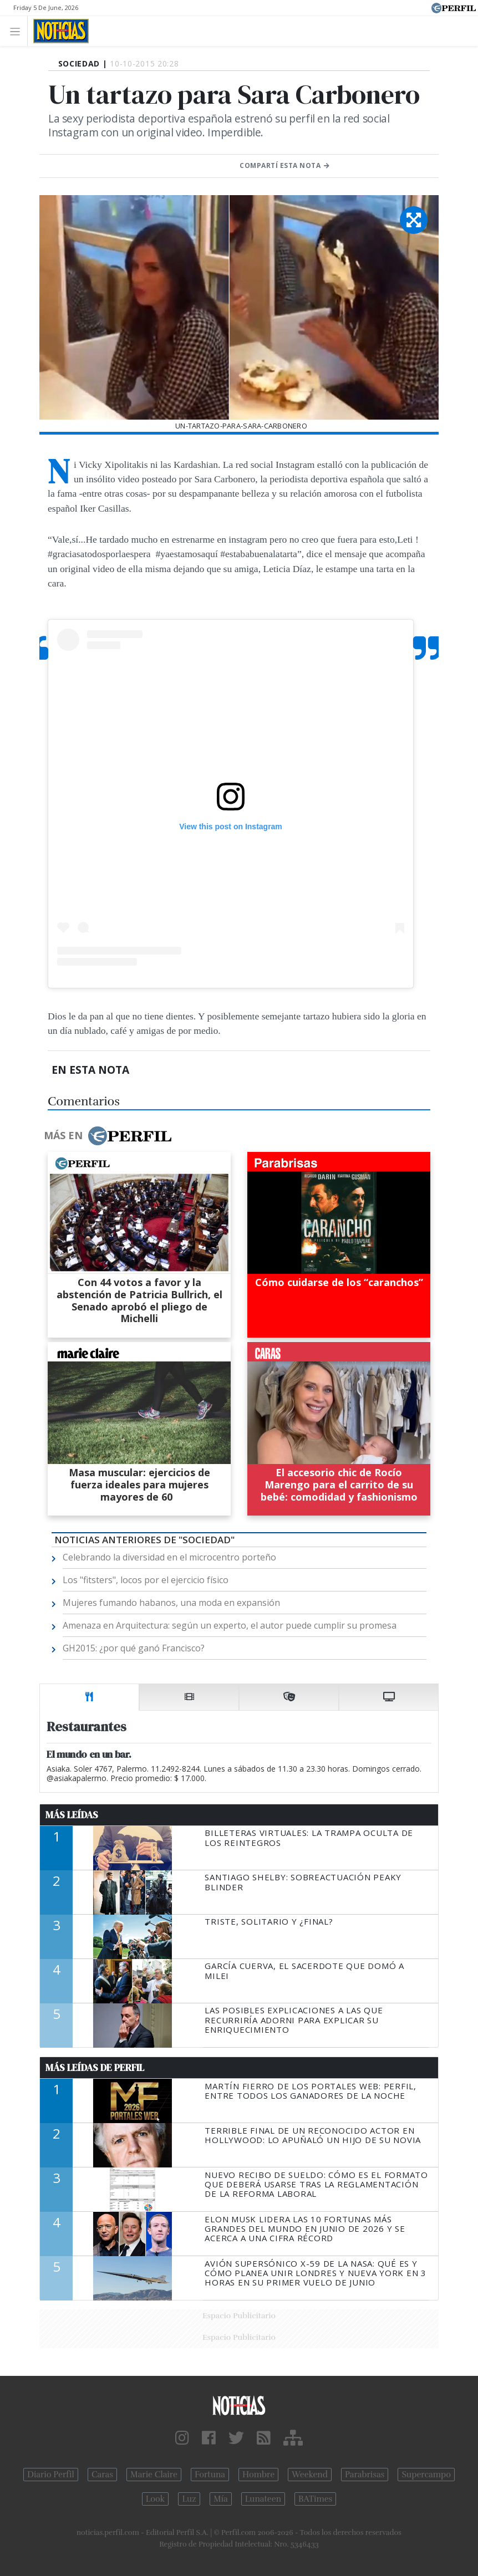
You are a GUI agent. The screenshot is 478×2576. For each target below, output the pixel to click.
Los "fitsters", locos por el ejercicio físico (145, 1580)
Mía (220, 2499)
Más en (107, 1135)
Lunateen (263, 2499)
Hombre (258, 2475)
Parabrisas (364, 2475)
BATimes (315, 2499)
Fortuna (210, 2475)
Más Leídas (71, 1815)
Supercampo (426, 2475)
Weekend (310, 2475)
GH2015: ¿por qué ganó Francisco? (134, 1648)
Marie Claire (153, 2475)
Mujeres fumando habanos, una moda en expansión (171, 1602)
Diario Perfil (50, 2475)
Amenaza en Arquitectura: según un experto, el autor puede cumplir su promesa (229, 1625)
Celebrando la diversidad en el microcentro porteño (169, 1557)
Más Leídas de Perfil (94, 2067)
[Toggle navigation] (18, 31)
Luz (189, 2499)
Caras (102, 2475)
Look (155, 2499)
